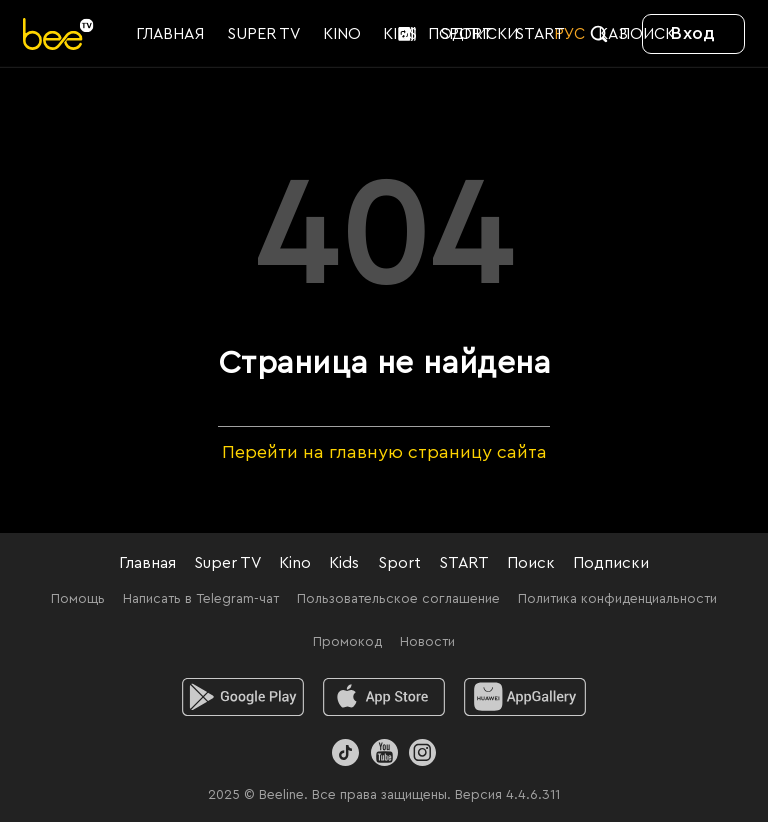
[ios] (384, 697)
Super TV (227, 563)
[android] (243, 697)
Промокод (347, 642)
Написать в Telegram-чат (201, 599)
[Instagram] (422, 752)
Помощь (78, 599)
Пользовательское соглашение (398, 599)
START (464, 563)
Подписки (611, 563)
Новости (427, 642)
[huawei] (525, 697)
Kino (295, 563)
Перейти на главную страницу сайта (384, 452)
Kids (344, 563)
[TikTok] (345, 752)
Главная (147, 563)
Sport (399, 563)
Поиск (531, 563)
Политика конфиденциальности (617, 599)
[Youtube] (383, 752)
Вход (693, 33)
